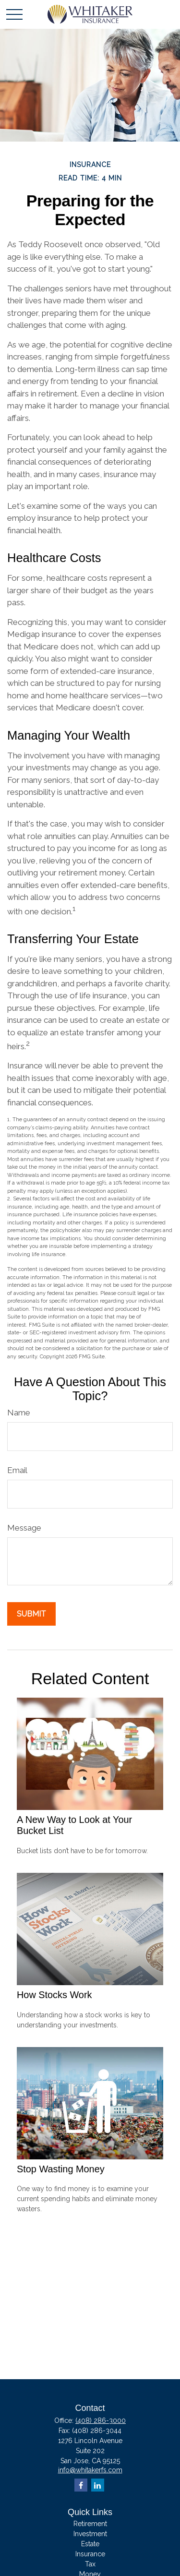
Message (24, 1528)
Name (18, 1412)
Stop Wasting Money (61, 2169)
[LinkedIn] (97, 2485)
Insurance (90, 2554)
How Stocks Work (54, 1994)
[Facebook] (80, 2485)
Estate (90, 2544)
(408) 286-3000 (100, 2420)
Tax (90, 2564)
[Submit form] (31, 1614)
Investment (90, 2534)
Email (17, 1470)
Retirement (90, 2524)
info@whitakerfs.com (90, 2470)
